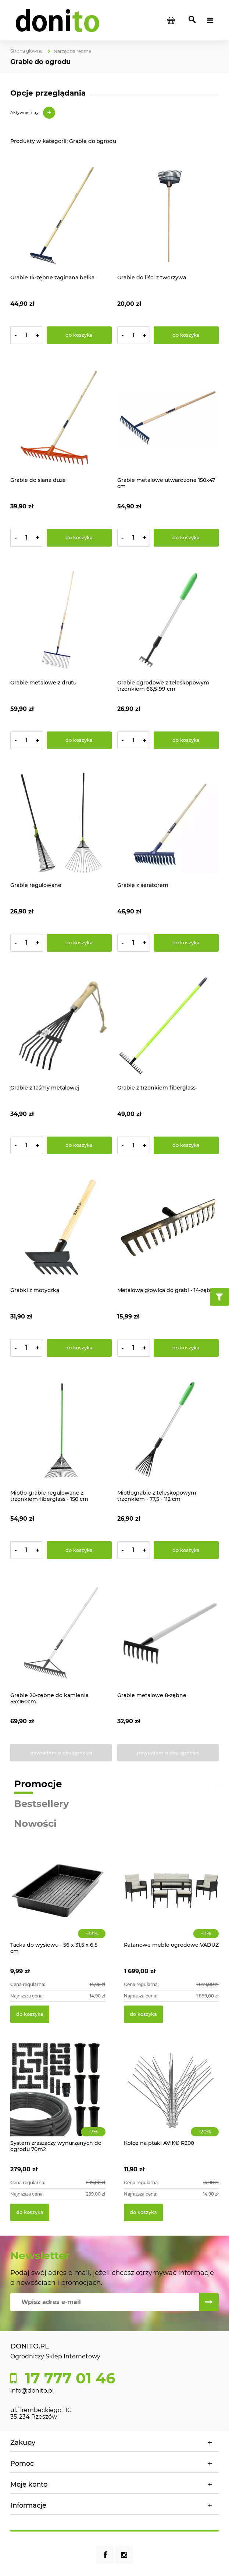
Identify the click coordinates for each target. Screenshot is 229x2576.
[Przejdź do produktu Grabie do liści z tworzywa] (168, 215)
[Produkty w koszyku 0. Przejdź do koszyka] (171, 20)
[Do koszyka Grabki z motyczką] (79, 1348)
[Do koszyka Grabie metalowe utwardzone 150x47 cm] (186, 538)
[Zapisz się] (209, 2302)
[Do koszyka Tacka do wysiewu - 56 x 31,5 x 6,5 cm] (29, 2014)
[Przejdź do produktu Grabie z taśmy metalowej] (61, 1025)
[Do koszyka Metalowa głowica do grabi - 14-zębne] (186, 1348)
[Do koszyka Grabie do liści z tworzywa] (186, 335)
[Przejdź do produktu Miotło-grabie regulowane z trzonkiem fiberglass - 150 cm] (61, 1430)
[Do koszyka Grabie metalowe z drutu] (79, 740)
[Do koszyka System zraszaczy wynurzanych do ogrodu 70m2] (29, 2212)
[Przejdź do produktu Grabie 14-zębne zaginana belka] (61, 215)
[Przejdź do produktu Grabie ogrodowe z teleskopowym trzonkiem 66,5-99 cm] (168, 620)
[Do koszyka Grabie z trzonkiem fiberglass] (186, 1145)
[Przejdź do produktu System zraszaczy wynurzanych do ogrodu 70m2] (57, 2097)
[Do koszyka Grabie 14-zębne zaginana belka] (79, 335)
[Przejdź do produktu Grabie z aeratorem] (168, 822)
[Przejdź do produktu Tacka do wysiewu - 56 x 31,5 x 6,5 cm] (57, 1898)
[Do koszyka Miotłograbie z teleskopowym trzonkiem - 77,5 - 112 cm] (186, 1550)
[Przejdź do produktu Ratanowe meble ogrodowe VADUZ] (171, 1898)
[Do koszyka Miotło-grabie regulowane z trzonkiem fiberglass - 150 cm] (79, 1550)
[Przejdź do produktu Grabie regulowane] (61, 822)
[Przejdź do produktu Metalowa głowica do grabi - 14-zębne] (168, 1227)
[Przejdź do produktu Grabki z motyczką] (61, 1227)
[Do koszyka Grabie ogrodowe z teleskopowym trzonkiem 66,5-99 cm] (186, 740)
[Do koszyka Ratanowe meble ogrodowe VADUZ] (143, 2014)
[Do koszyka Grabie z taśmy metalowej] (79, 1145)
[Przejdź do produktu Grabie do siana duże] (61, 417)
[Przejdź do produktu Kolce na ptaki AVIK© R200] (171, 2097)
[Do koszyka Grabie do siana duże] (79, 538)
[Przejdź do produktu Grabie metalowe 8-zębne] (168, 1633)
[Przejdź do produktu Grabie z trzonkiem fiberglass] (168, 1025)
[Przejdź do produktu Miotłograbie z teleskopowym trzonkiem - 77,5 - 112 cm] (168, 1430)
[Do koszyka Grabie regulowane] (79, 943)
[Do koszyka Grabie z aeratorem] (186, 943)
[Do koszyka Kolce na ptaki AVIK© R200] (143, 2212)
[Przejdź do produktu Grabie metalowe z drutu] (61, 620)
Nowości (35, 1823)
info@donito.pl (32, 2390)
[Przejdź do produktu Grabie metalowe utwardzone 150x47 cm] (168, 417)
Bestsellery (41, 1804)
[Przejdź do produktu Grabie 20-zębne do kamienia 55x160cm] (61, 1633)
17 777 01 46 (68, 2378)
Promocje (38, 1784)
